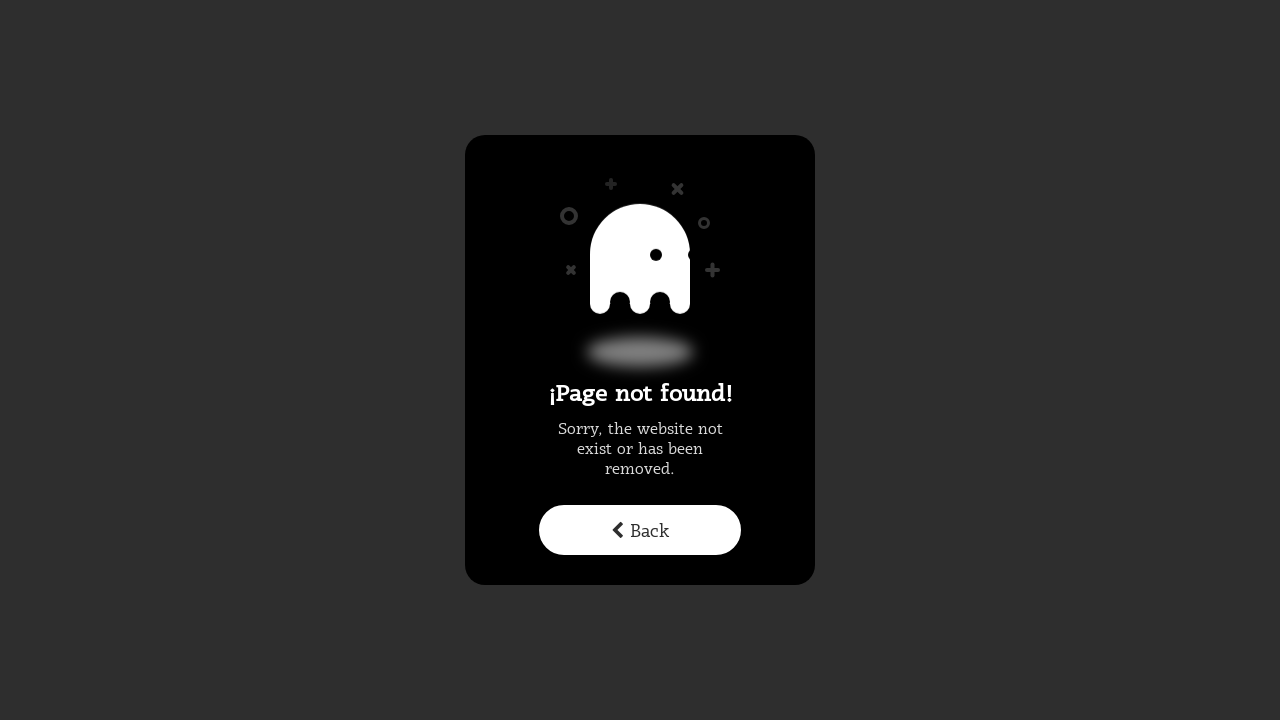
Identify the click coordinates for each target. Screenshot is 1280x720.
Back (640, 532)
